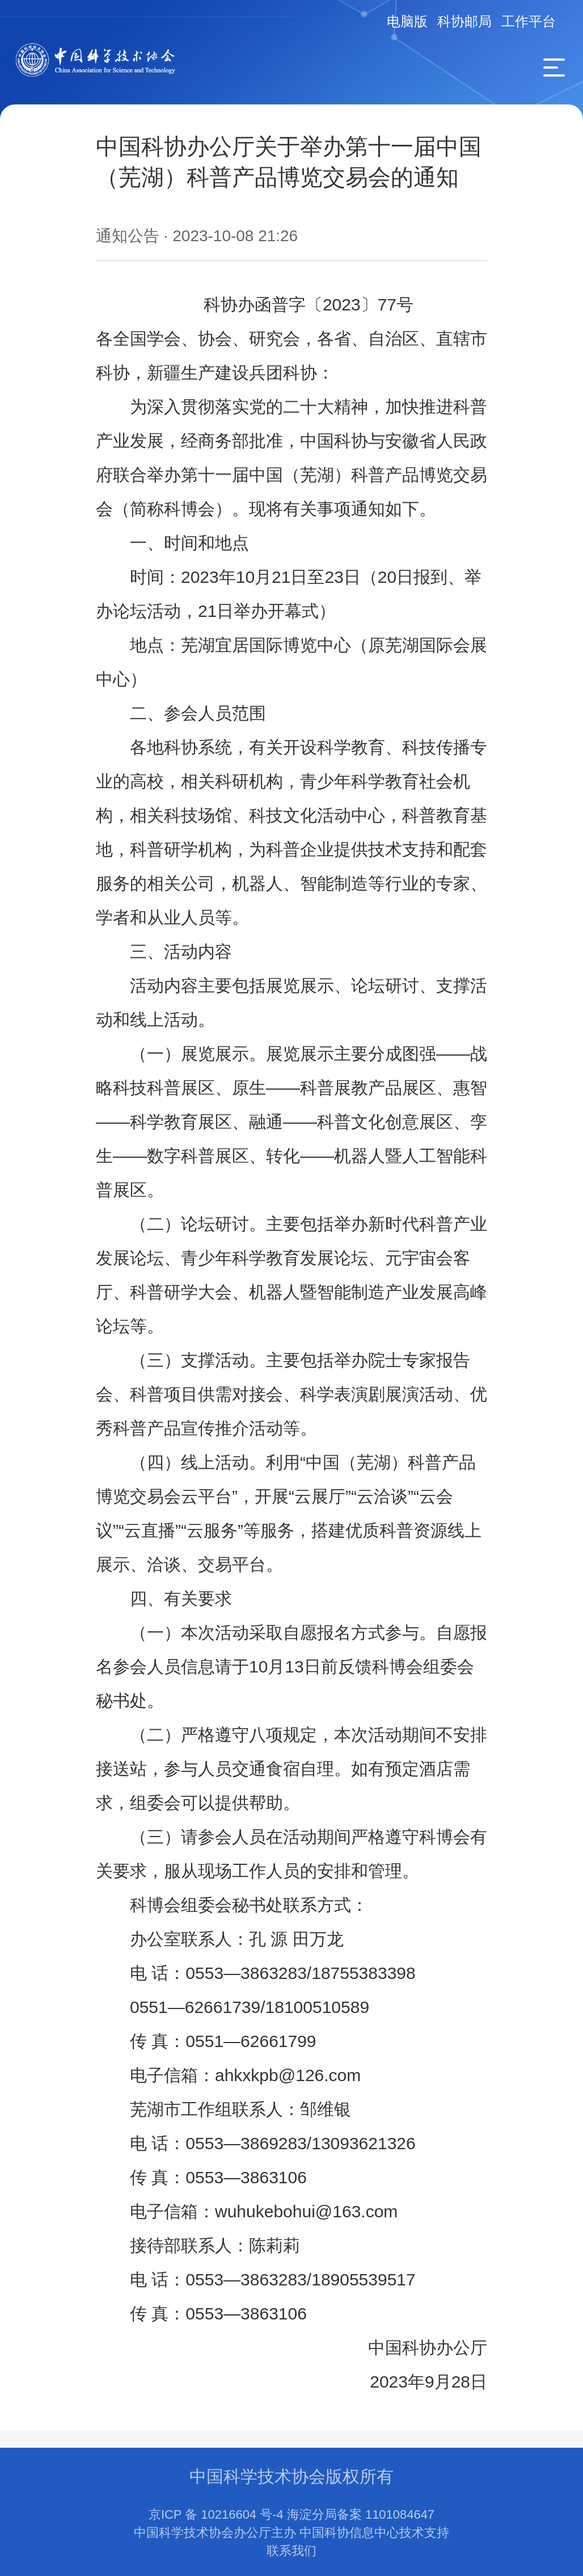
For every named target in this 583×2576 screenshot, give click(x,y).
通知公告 (127, 236)
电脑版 (407, 21)
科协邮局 (464, 21)
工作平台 (528, 21)
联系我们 (291, 2551)
